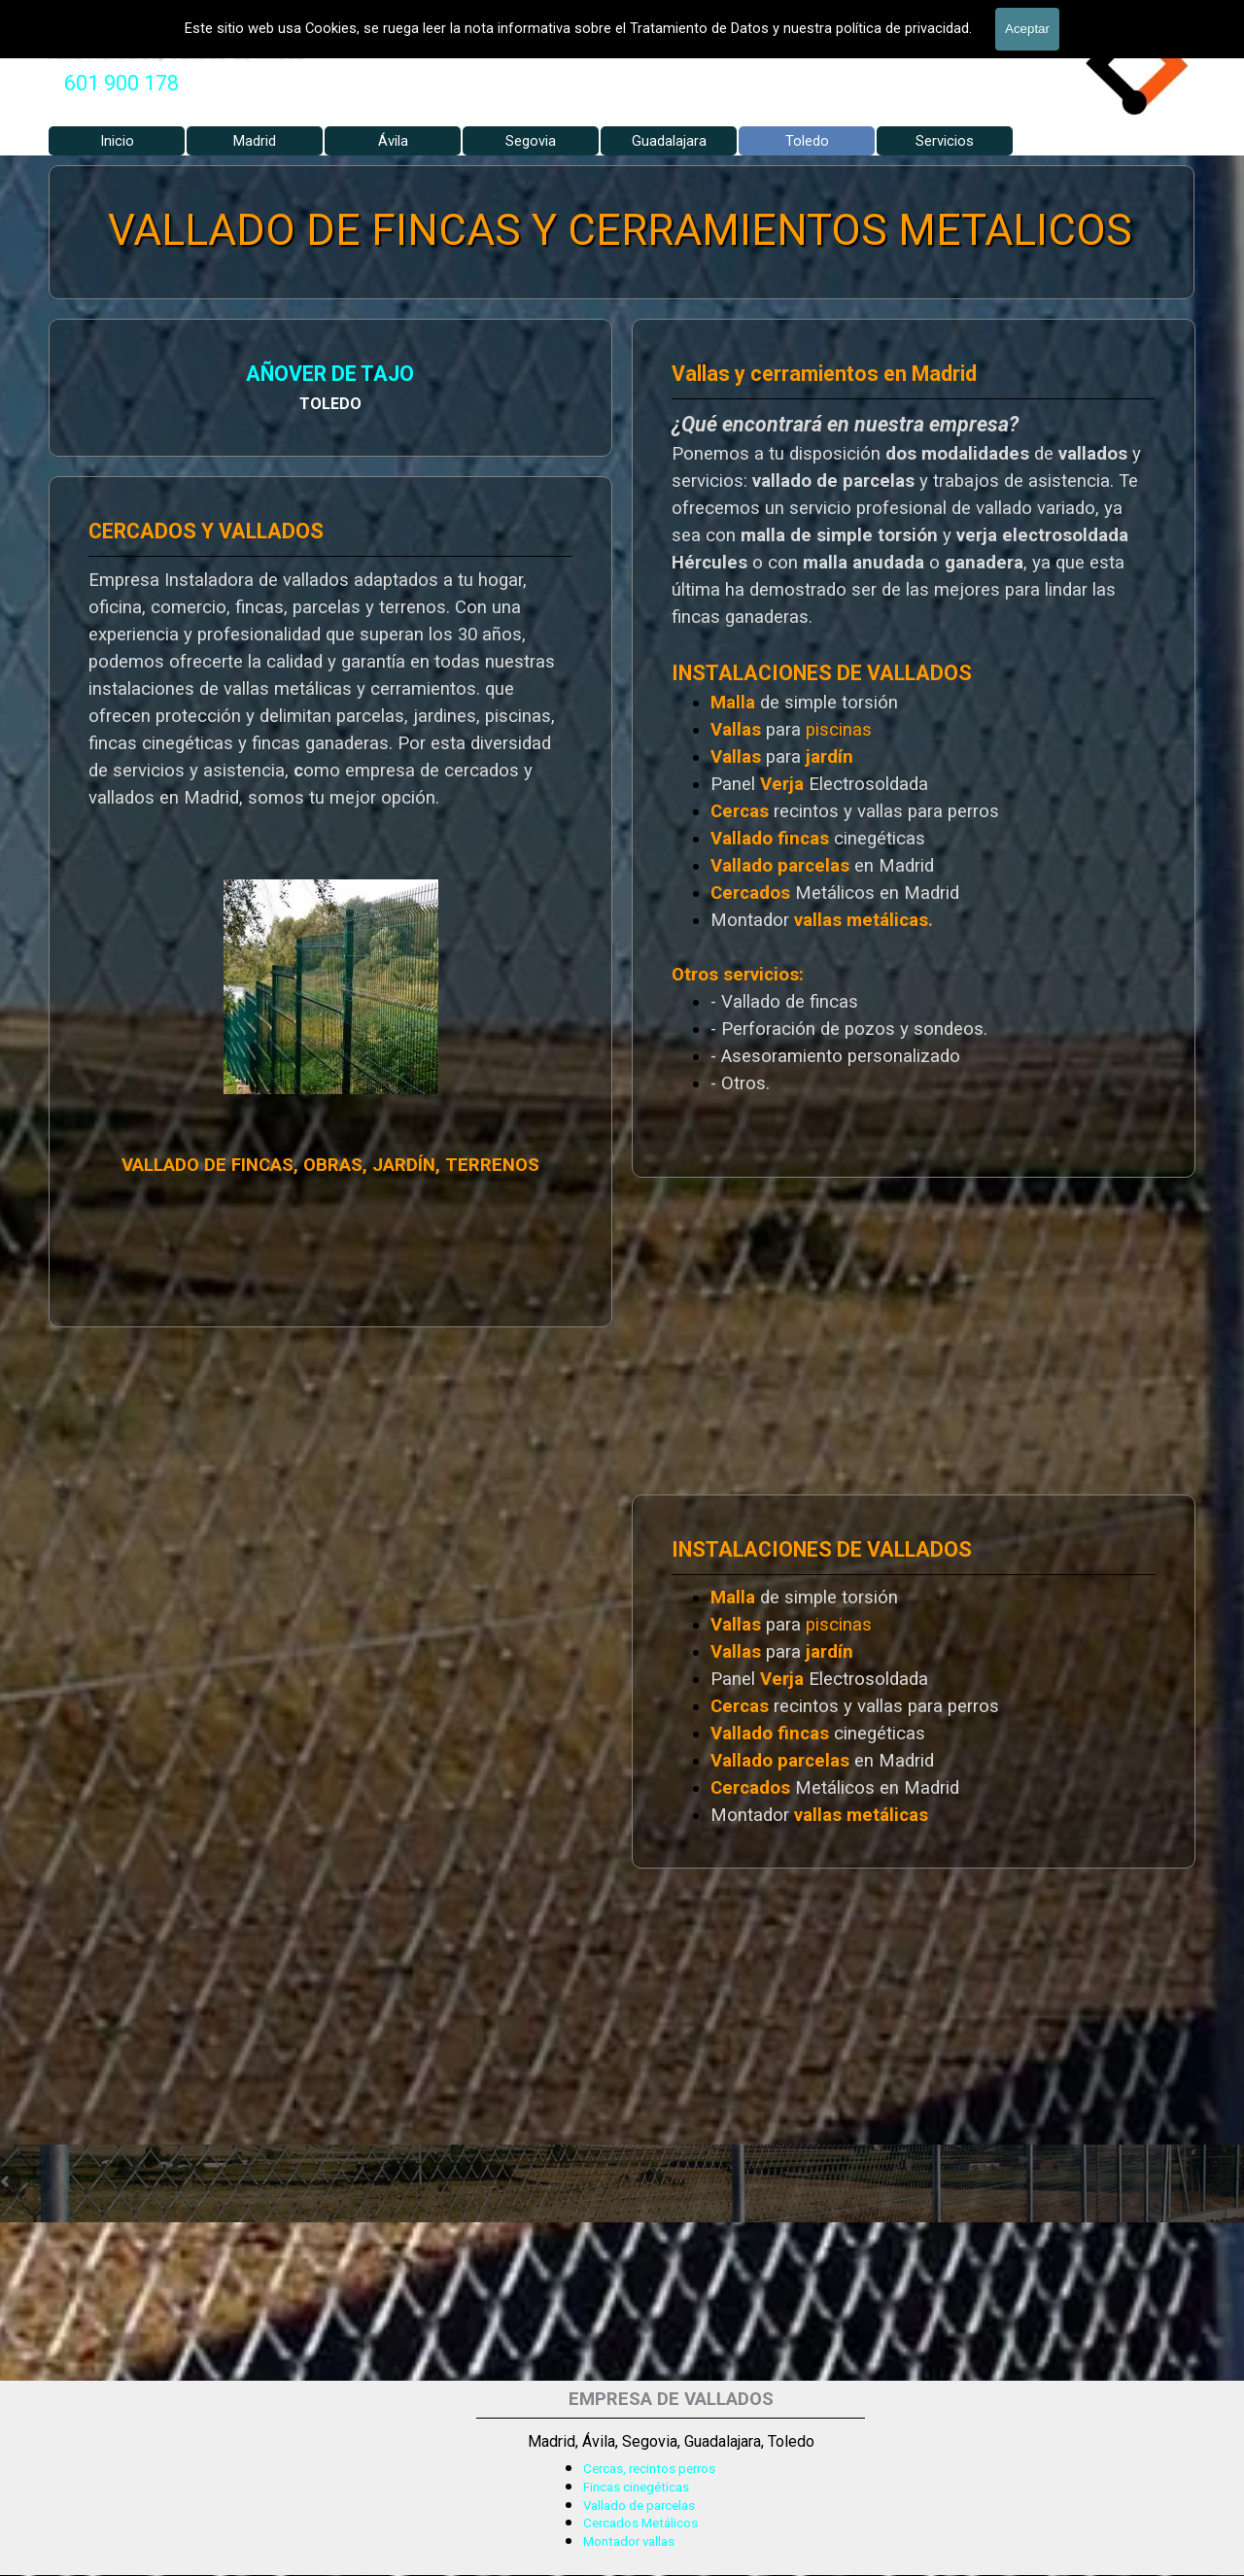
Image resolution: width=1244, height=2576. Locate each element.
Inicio (117, 141)
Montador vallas (628, 2541)
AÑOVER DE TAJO (107, 377)
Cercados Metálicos (640, 2523)
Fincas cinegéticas (636, 2487)
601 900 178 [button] (121, 83)
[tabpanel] (121, 83)
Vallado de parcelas (639, 2505)
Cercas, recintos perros (649, 2468)
